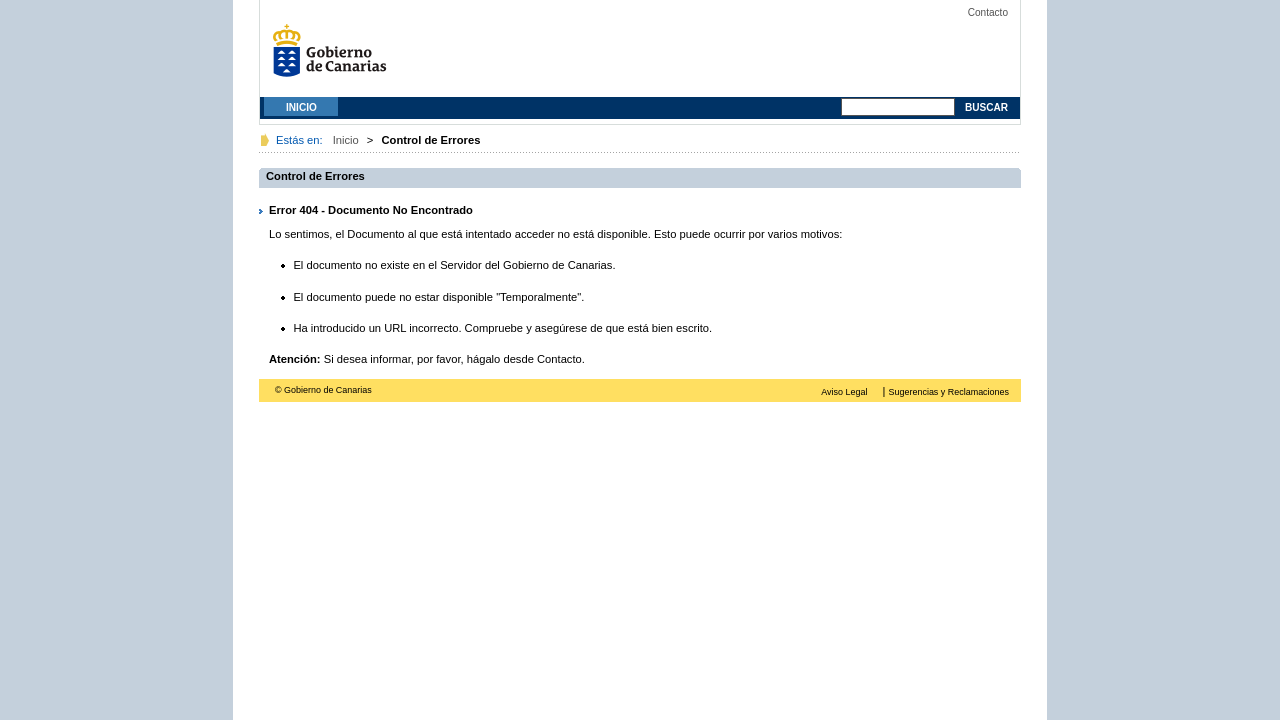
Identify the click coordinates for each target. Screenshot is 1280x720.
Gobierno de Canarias (335, 57)
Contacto (988, 12)
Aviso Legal (844, 392)
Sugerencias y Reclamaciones (949, 392)
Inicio (301, 107)
